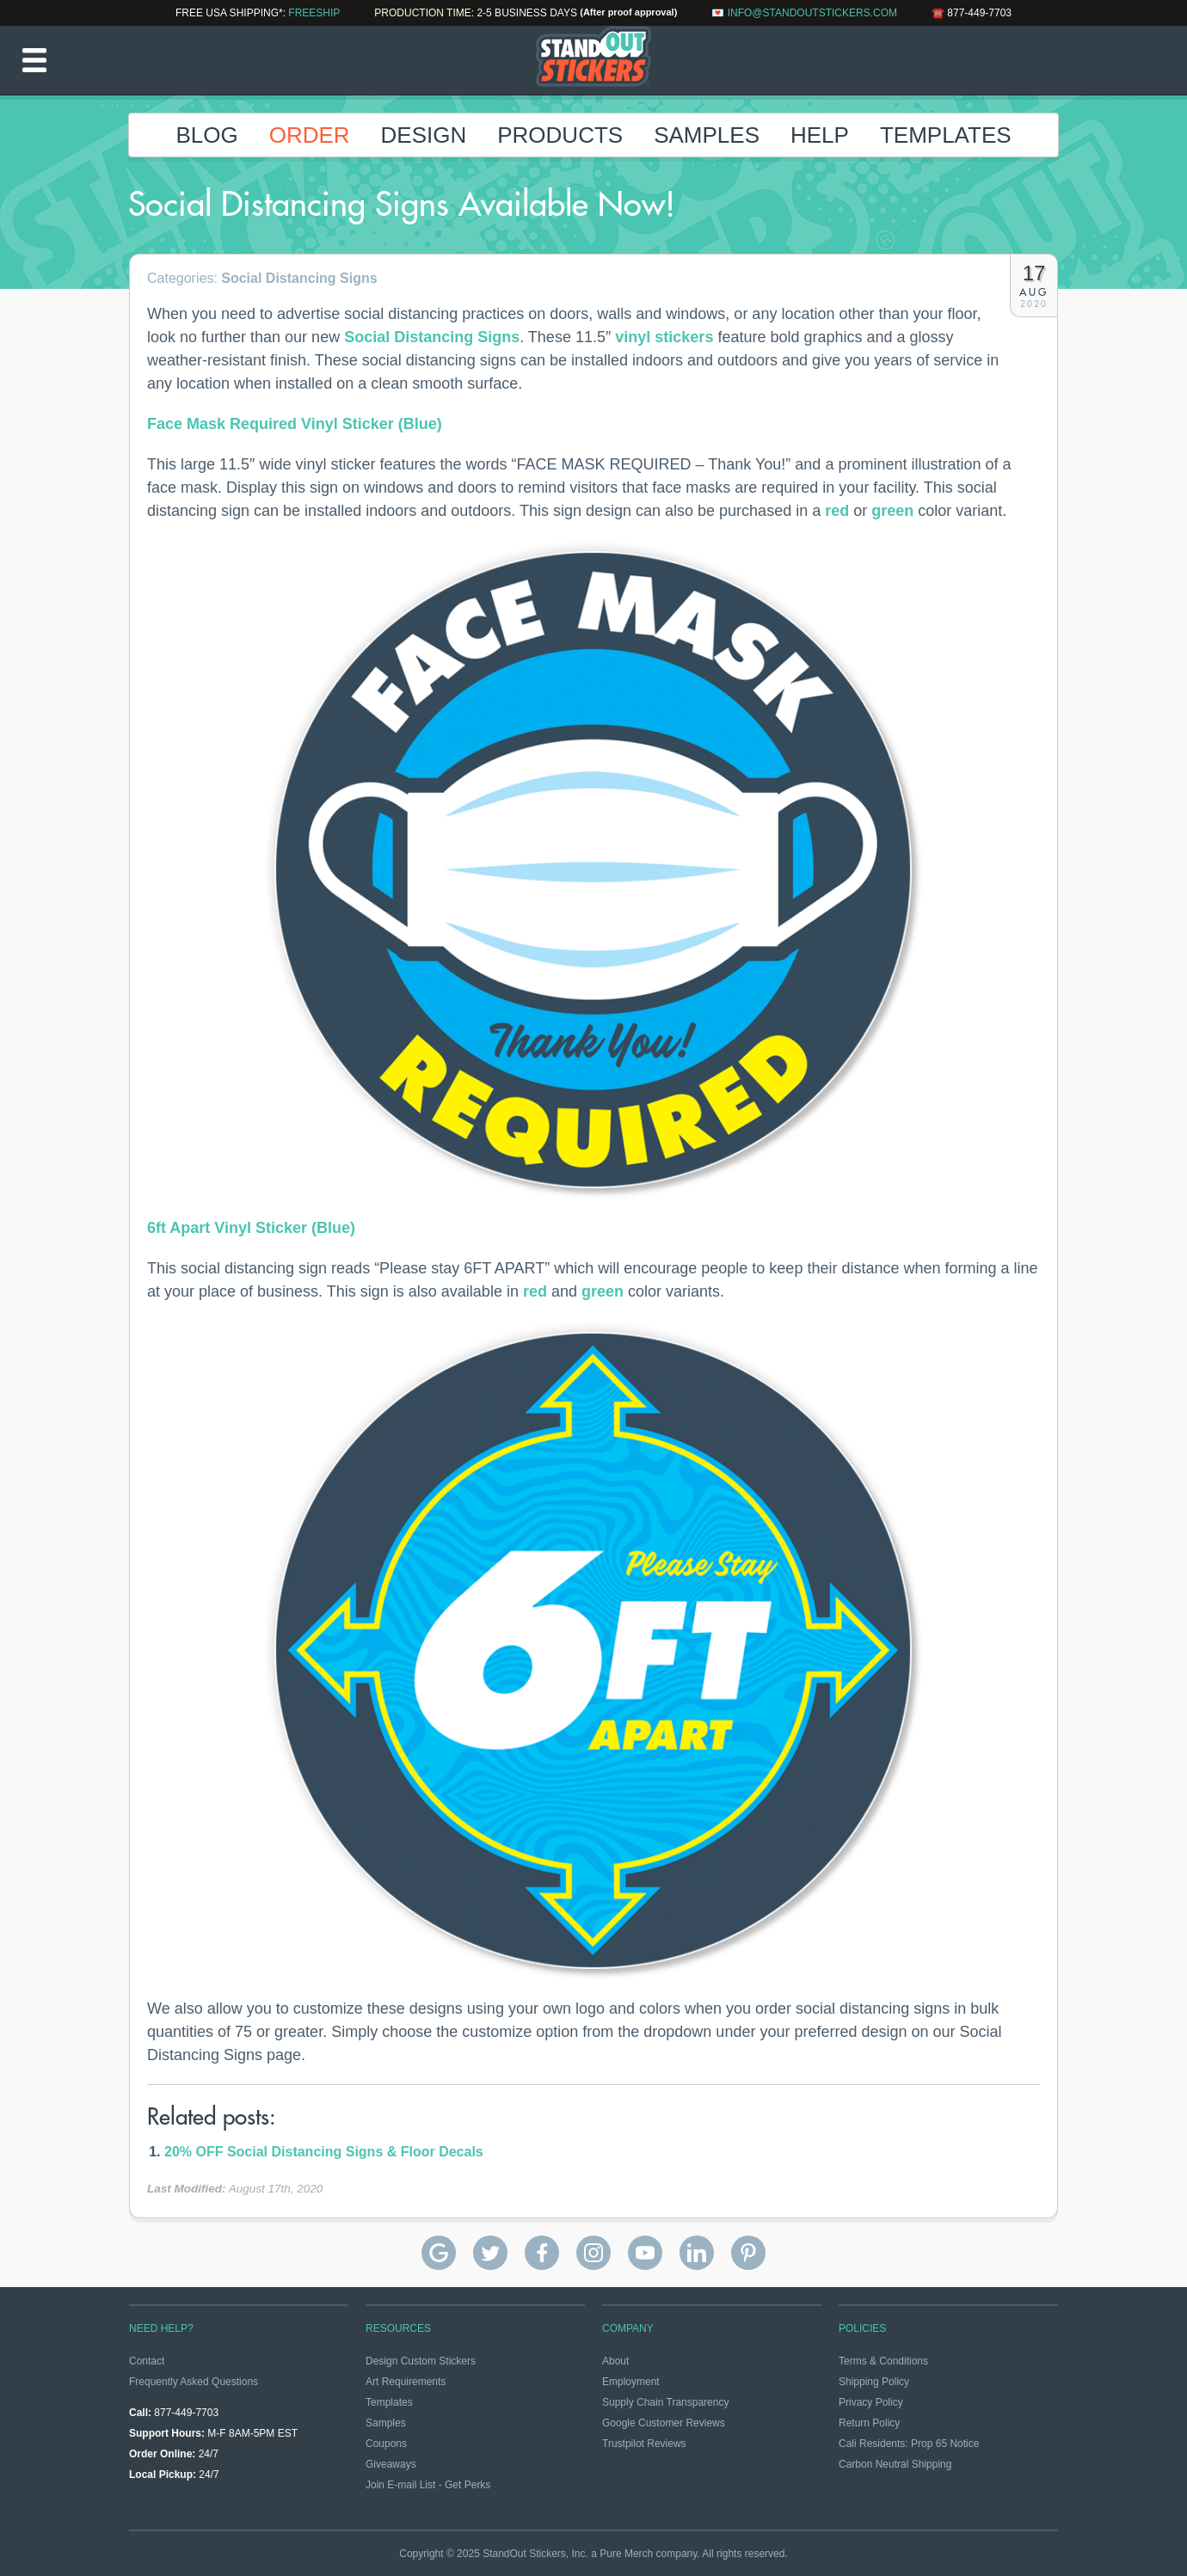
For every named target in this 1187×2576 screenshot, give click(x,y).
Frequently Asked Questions (193, 2382)
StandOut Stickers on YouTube (645, 2253)
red (837, 510)
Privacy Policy (871, 2402)
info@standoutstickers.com (812, 13)
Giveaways (391, 2464)
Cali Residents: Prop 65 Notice (909, 2444)
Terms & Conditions (883, 2361)
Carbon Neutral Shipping (895, 2464)
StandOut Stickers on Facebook (542, 2253)
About (615, 2361)
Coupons (386, 2444)
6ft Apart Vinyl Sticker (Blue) (251, 1227)
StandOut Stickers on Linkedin (697, 2253)
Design (424, 135)
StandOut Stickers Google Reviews (438, 2253)
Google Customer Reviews (663, 2423)
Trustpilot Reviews (644, 2444)
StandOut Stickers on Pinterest (748, 2253)
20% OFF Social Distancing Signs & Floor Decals (323, 2151)
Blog (206, 135)
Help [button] (819, 135)
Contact (146, 2361)
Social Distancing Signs (299, 278)
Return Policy (869, 2423)
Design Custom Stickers (421, 2361)
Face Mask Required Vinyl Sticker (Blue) (294, 423)
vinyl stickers (664, 337)
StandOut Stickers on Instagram (593, 2253)
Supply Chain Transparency (665, 2402)
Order (309, 135)
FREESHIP (314, 13)
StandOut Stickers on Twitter (490, 2253)
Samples (707, 135)
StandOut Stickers (593, 60)
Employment (631, 2382)
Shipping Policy (874, 2382)
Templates (946, 135)
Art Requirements (406, 2382)
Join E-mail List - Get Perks (428, 2485)
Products (560, 135)
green (892, 510)
